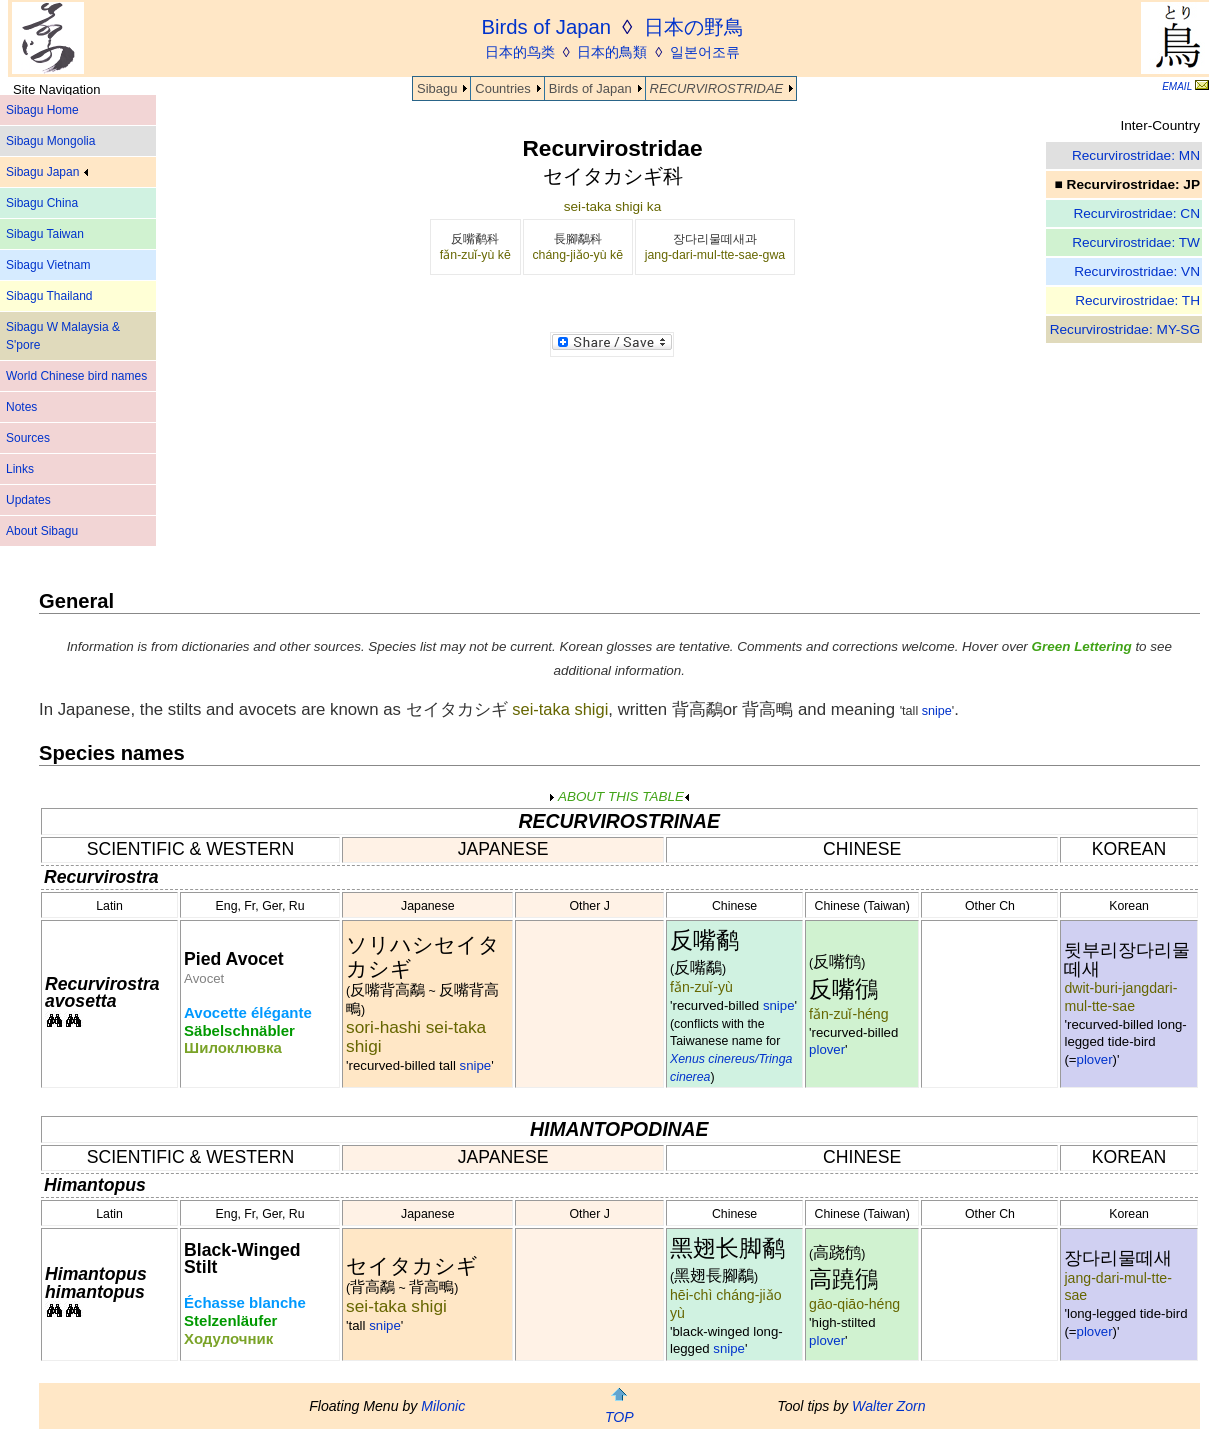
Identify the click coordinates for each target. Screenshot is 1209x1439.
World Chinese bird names (76, 376)
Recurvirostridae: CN (1136, 213)
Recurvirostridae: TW (1136, 242)
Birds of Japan (590, 88)
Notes (21, 407)
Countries (502, 88)
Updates (28, 500)
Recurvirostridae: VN (1137, 271)
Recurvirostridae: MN (1136, 155)
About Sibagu (42, 531)
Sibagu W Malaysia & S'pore (63, 336)
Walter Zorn (888, 1406)
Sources (28, 438)
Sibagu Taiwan (45, 234)
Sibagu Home (42, 110)
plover (827, 1049)
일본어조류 (705, 52)
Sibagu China (42, 203)
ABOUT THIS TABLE (619, 796)
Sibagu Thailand (49, 296)
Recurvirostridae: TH (1137, 300)
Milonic (443, 1406)
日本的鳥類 (612, 52)
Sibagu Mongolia (50, 141)
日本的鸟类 (520, 52)
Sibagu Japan (47, 172)
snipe (937, 711)
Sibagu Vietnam (48, 265)
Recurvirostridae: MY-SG (1125, 329)
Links (20, 469)
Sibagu (437, 88)
